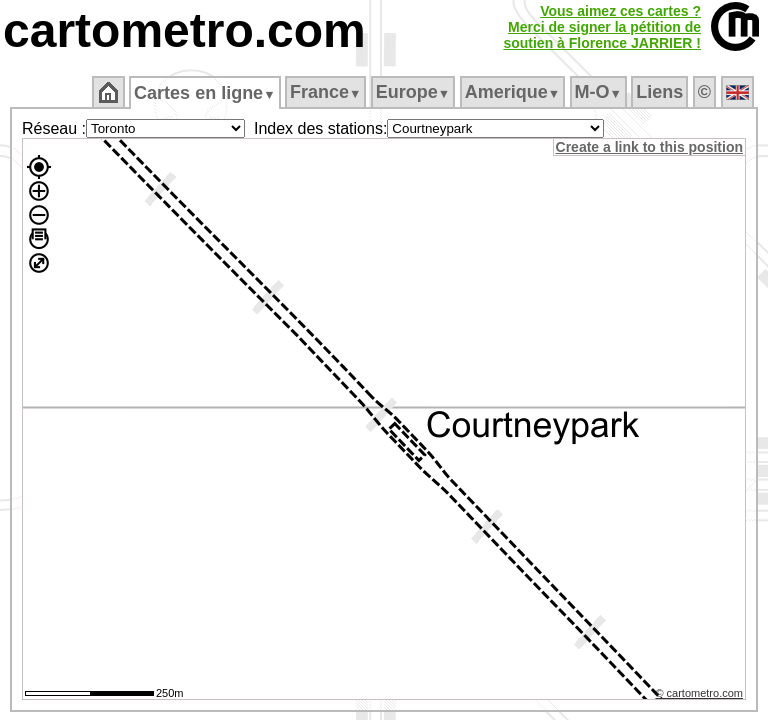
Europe (414, 92)
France (326, 92)
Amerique (513, 92)
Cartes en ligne (206, 93)
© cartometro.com (701, 696)
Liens (661, 92)
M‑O (599, 92)
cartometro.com (184, 30)
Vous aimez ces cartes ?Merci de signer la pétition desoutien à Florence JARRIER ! (602, 27)
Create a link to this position (650, 147)
